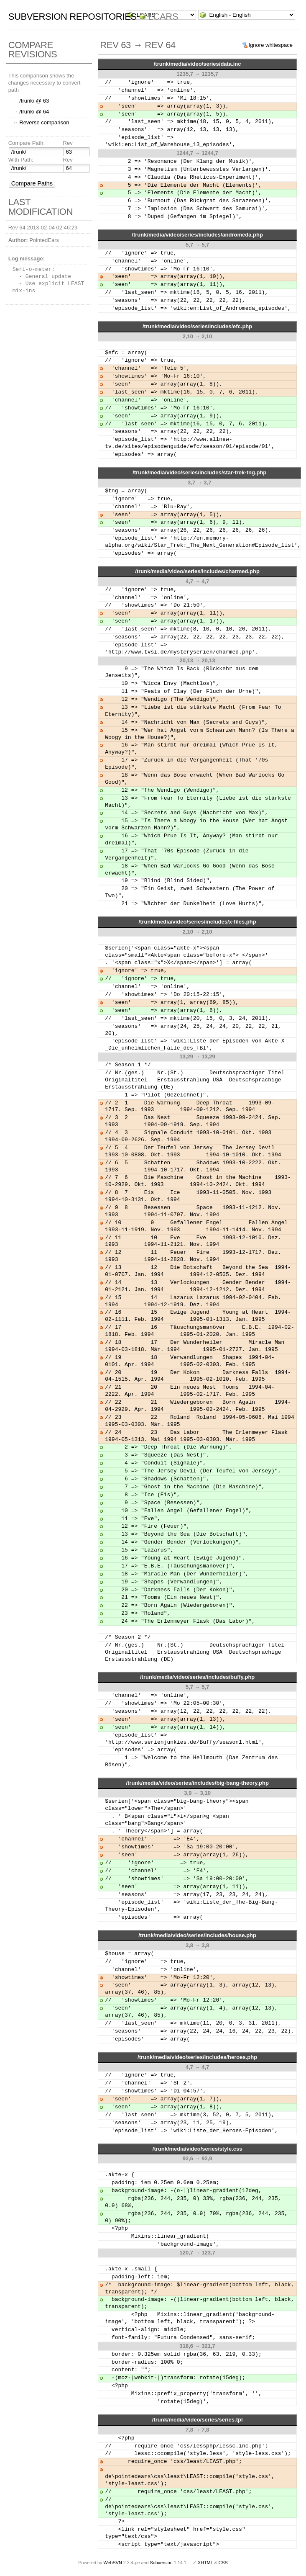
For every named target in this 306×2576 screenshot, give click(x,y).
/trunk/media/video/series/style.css (197, 2149)
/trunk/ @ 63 (34, 101)
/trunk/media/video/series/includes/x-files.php (197, 922)
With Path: (20, 160)
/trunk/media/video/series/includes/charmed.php (197, 571)
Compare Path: (26, 143)
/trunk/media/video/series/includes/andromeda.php (197, 235)
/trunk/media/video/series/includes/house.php (197, 1935)
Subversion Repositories (72, 16)
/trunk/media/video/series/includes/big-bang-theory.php (197, 1783)
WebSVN (112, 2562)
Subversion (161, 2562)
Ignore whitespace (271, 45)
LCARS (163, 16)
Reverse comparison (44, 122)
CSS (223, 2562)
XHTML (205, 2562)
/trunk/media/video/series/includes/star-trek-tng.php (199, 472)
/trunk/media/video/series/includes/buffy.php (197, 1677)
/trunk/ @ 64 (34, 111)
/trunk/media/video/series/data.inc (197, 64)
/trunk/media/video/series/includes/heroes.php (197, 2057)
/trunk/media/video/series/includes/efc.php (197, 326)
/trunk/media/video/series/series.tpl (197, 2419)
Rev (68, 143)
